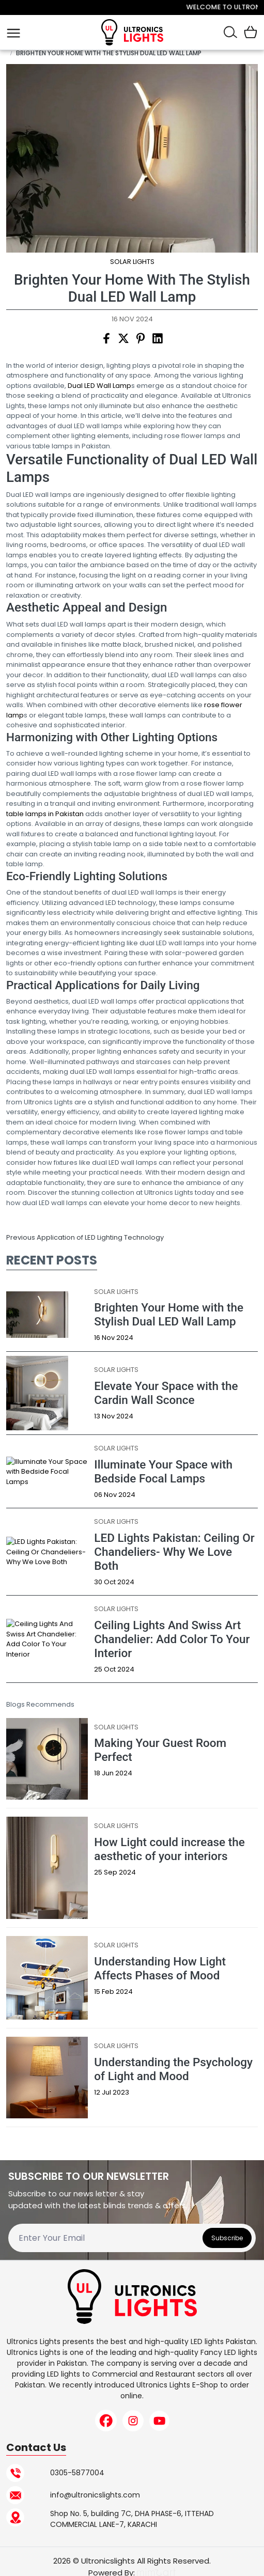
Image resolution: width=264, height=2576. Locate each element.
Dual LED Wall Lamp (99, 386)
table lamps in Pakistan (45, 814)
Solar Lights (132, 262)
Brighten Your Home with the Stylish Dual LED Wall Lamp (108, 53)
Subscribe (227, 2238)
